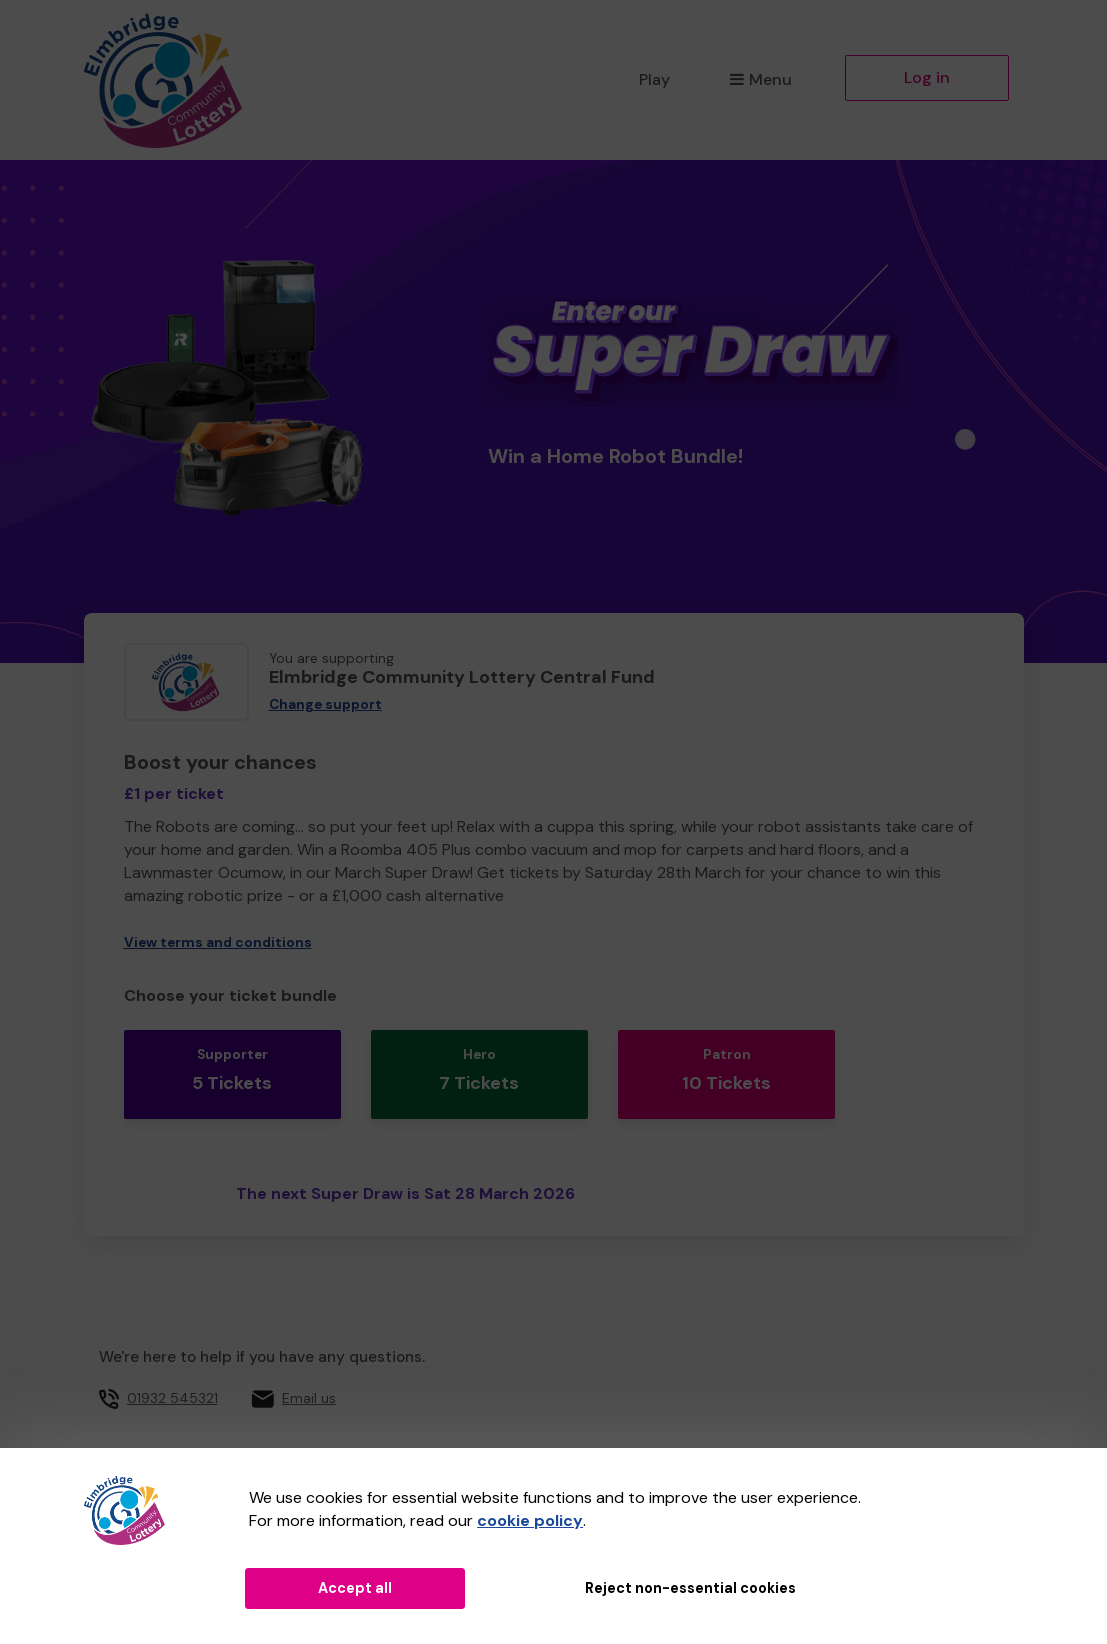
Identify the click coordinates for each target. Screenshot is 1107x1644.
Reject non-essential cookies (690, 1588)
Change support (325, 704)
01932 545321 (172, 1373)
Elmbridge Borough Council (487, 1434)
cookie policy (530, 1520)
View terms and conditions (218, 942)
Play (654, 79)
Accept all (355, 1588)
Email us (309, 1373)
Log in (927, 77)
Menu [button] (760, 79)
